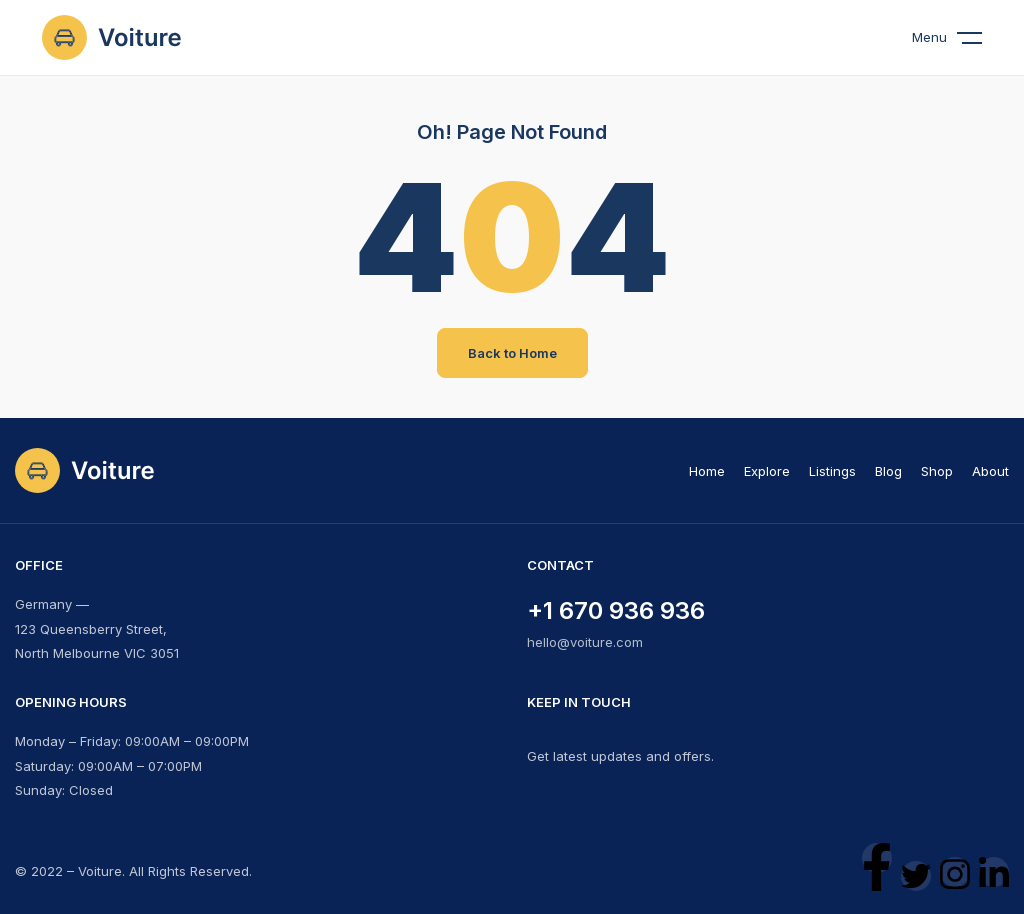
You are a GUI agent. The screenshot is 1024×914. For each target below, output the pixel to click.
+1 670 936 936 (616, 610)
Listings (832, 471)
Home (707, 471)
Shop (937, 471)
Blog (888, 471)
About (990, 471)
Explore (767, 471)
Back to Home (512, 353)
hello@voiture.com (585, 642)
